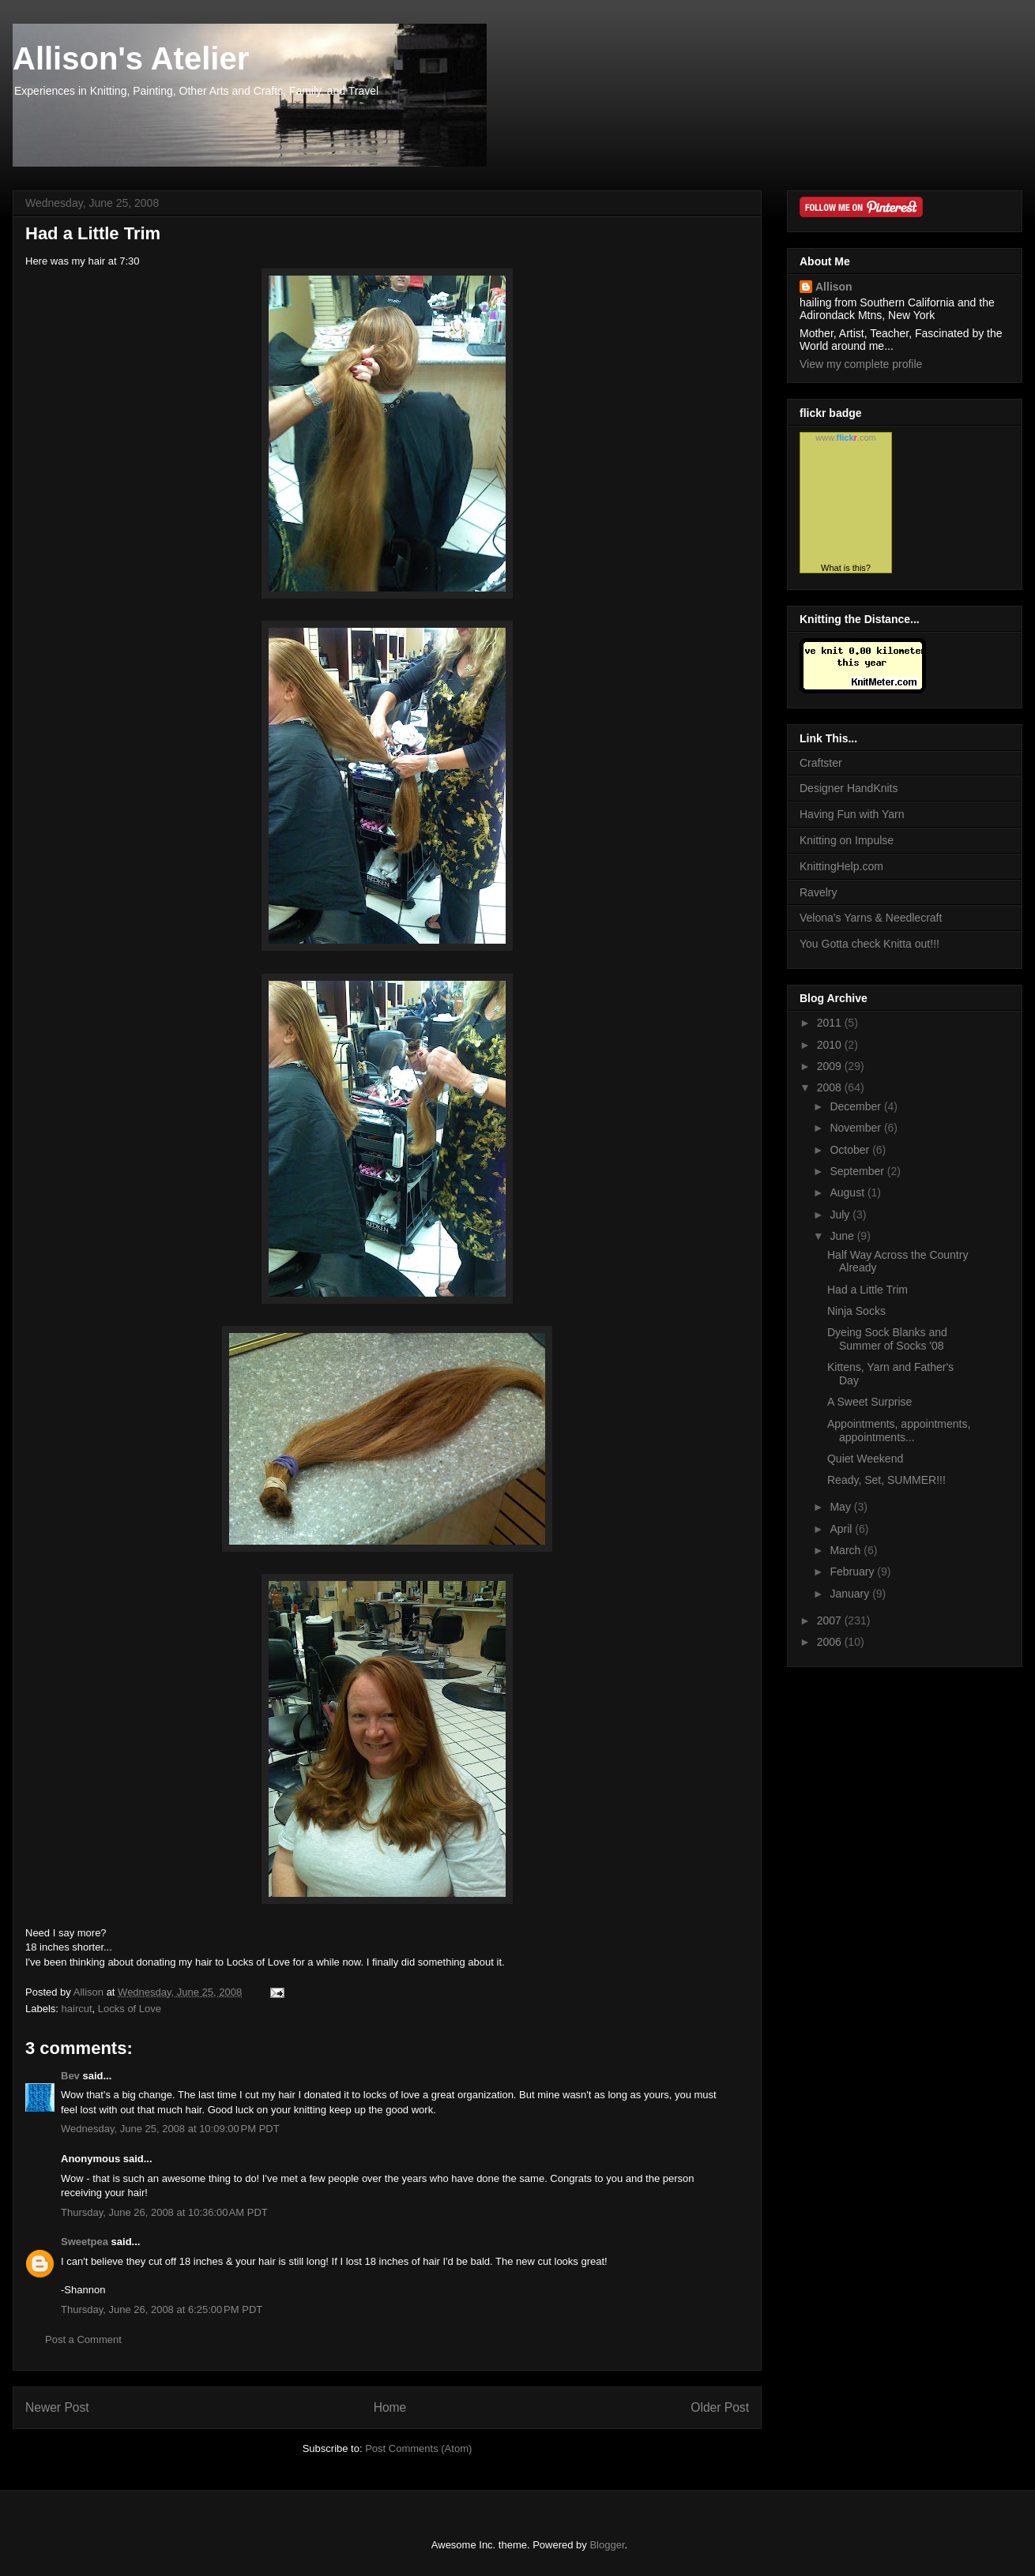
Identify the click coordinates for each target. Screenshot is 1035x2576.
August (848, 1192)
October (851, 1149)
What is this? (846, 568)
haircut (77, 2009)
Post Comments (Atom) (418, 2448)
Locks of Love (129, 2009)
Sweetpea (84, 2241)
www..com (845, 437)
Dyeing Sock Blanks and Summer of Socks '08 (887, 1339)
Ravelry (818, 892)
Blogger (606, 2545)
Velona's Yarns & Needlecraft (871, 917)
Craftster (821, 763)
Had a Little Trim (867, 1289)
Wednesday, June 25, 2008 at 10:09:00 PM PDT (170, 2129)
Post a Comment (83, 2339)
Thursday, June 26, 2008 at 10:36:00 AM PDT (164, 2212)
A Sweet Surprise (869, 1401)
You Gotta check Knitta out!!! (869, 943)
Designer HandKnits (849, 788)
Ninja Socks (856, 1311)
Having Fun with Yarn (852, 814)
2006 (831, 1641)
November (856, 1127)
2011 (831, 1022)
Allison (833, 286)
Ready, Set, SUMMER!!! (886, 1480)
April (842, 1529)
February (853, 1571)
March (847, 1550)
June (843, 1236)
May (841, 1506)
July (841, 1214)
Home (390, 2407)
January (851, 1593)
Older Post (720, 2407)
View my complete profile (861, 364)
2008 (831, 1087)
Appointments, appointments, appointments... (898, 1431)
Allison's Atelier (131, 58)
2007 (831, 1620)
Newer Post (57, 2407)
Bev (70, 2076)
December (856, 1106)
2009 (831, 1066)
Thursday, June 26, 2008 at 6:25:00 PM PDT (161, 2309)
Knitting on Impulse (847, 840)
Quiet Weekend (865, 1458)
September (858, 1171)
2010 (831, 1044)
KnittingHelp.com (841, 866)
